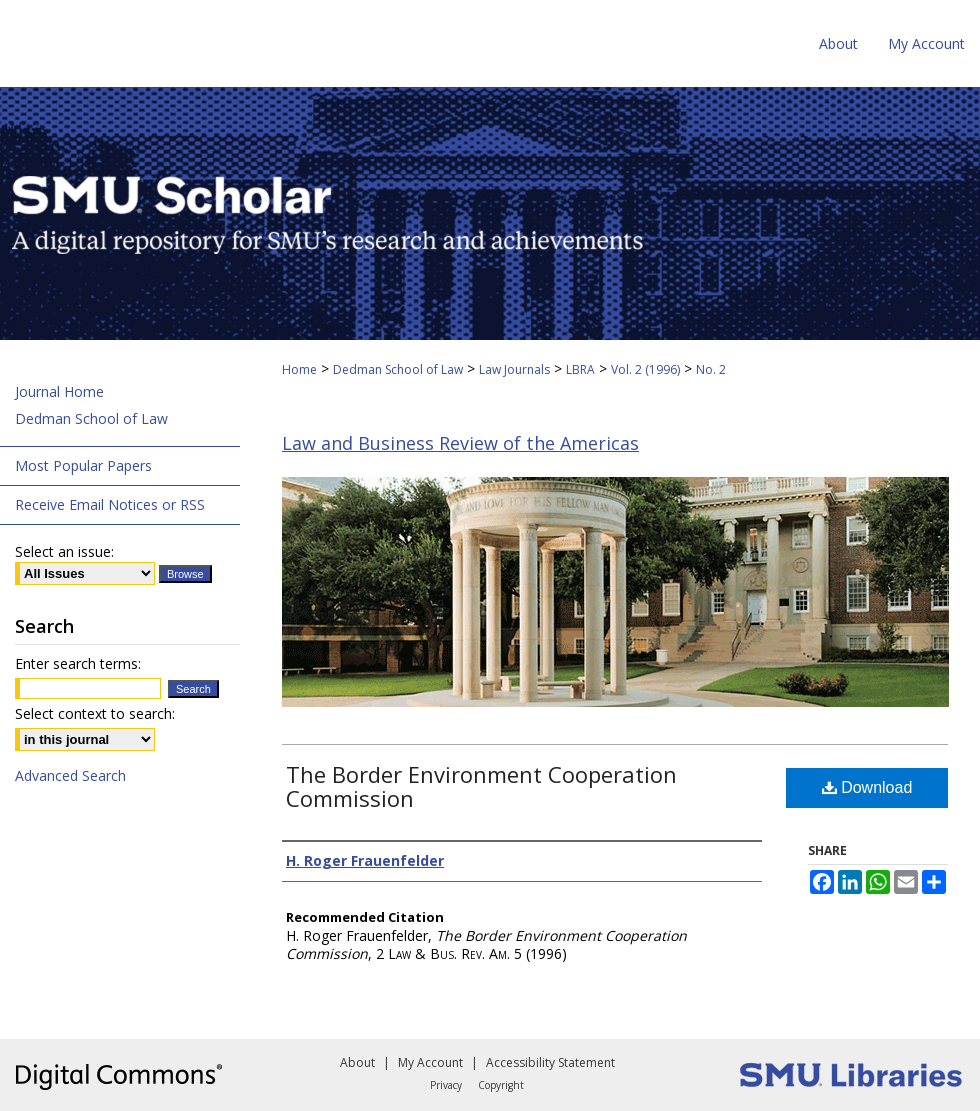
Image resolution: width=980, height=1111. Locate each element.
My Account (430, 1062)
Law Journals (514, 369)
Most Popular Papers (83, 465)
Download (867, 787)
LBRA (580, 369)
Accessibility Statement (550, 1062)
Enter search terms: (78, 663)
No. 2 (711, 369)
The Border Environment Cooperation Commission (481, 786)
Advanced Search (70, 775)
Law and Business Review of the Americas (460, 443)
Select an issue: (64, 551)
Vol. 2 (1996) (645, 369)
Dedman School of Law (398, 369)
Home (299, 369)
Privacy (446, 1085)
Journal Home (59, 391)
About (357, 1062)
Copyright (501, 1085)
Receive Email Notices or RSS (110, 504)
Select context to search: (95, 713)
